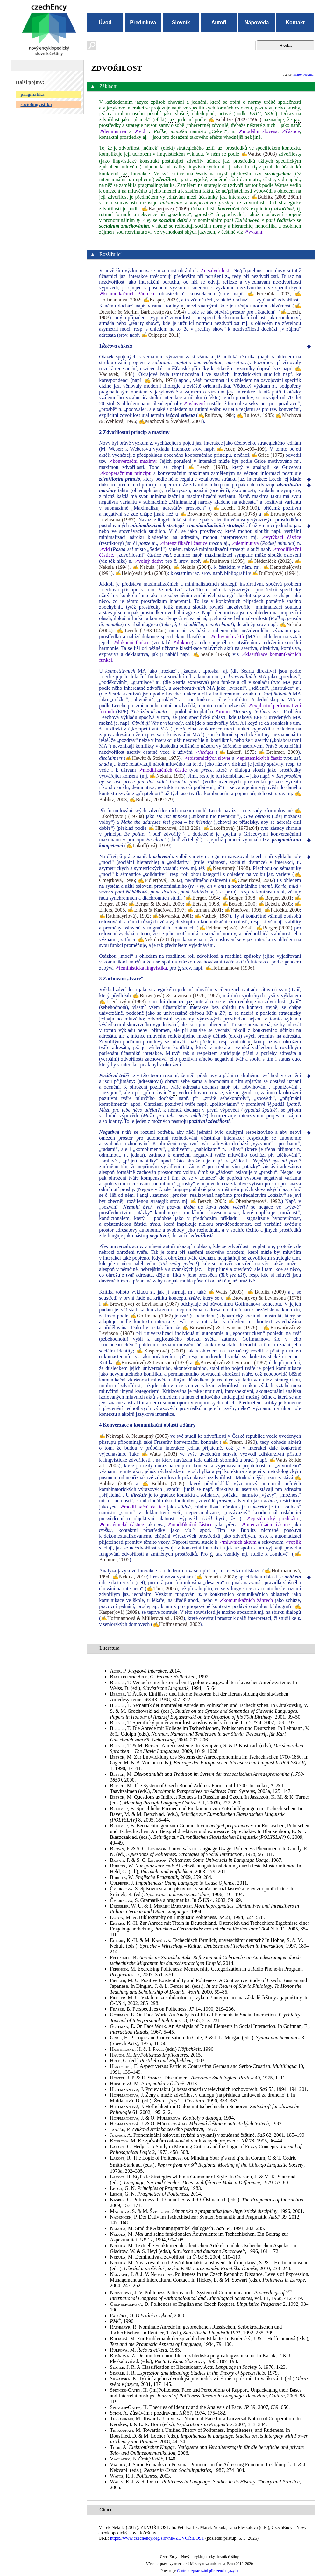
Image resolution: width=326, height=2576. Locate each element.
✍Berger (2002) (274, 927)
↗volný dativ (148, 561)
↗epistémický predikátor (273, 1518)
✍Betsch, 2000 (238, 904)
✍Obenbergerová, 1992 (254, 1201)
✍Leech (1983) (207, 467)
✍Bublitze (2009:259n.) (234, 119)
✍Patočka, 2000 (282, 910)
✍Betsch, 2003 (275, 904)
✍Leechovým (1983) (122, 1001)
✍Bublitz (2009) (266, 1292)
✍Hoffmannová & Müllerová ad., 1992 (142, 1618)
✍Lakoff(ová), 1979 (148, 845)
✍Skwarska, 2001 (172, 916)
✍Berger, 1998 (238, 897)
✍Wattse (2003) (259, 154)
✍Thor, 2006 (161, 1588)
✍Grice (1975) (267, 455)
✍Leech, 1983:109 (234, 508)
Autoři (218, 22)
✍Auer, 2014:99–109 (241, 449)
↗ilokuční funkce (131, 642)
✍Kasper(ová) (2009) (161, 1350)
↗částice (291, 131)
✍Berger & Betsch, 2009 (156, 904)
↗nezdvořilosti (215, 270)
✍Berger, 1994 (202, 897)
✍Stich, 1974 (160, 380)
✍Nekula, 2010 (129, 1576)
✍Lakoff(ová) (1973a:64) (231, 828)
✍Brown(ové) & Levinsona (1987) (141, 1304)
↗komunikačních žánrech (126, 293)
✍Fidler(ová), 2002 (159, 880)
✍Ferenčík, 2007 (268, 293)
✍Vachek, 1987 (212, 916)
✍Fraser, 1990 (238, 1442)
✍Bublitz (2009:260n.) (276, 197)
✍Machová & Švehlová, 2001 (170, 421)
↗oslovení (194, 403)
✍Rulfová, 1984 (216, 415)
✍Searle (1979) (211, 654)
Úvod (105, 22)
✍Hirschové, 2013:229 (173, 828)
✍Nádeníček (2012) (269, 561)
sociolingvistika (36, 104)
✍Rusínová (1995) (223, 561)
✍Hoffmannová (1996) (229, 967)
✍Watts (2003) (225, 1292)
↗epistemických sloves (207, 758)
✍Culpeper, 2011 (160, 335)
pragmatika (33, 94)
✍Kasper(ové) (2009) (165, 208)
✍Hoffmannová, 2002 (176, 1624)
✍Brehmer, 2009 (278, 752)
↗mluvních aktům (238, 1542)
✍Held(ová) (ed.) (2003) (141, 573)
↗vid (139, 131)
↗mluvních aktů (227, 636)
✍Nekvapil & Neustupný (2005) (134, 1436)
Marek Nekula (303, 74)
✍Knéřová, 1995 (242, 910)
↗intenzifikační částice (184, 543)
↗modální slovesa (257, 131)
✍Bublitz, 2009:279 (151, 799)
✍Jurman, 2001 (204, 910)
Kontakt (295, 22)
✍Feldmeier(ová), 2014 (224, 927)
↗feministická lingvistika (141, 967)
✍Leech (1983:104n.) (142, 630)
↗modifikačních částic (163, 770)
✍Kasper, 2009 (160, 299)
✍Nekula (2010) (156, 939)
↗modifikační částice (142, 1506)
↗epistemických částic (259, 758)
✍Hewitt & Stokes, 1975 (152, 758)
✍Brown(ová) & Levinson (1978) (219, 1327)
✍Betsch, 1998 (202, 904)
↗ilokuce (182, 642)
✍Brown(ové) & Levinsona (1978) (218, 514)
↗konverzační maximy (132, 461)
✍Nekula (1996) (151, 567)
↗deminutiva (112, 131)
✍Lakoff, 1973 (236, 752)
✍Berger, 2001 (275, 897)
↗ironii (222, 711)
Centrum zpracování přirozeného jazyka (207, 2570)
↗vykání (253, 232)
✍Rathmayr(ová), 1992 (124, 916)
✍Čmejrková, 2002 (252, 880)
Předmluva (143, 22)
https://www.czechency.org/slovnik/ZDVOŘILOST (157, 2538)
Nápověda (256, 22)
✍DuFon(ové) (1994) (275, 573)
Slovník (181, 22)
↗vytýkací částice (281, 537)
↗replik (293, 1542)
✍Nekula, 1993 (167, 776)
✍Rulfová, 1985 (255, 415)
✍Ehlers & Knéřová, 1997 (156, 910)
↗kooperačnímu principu (125, 473)
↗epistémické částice (121, 1524)
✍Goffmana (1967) (151, 1315)
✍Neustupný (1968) (228, 868)
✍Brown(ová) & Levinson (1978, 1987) (176, 995)
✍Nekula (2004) (192, 567)
